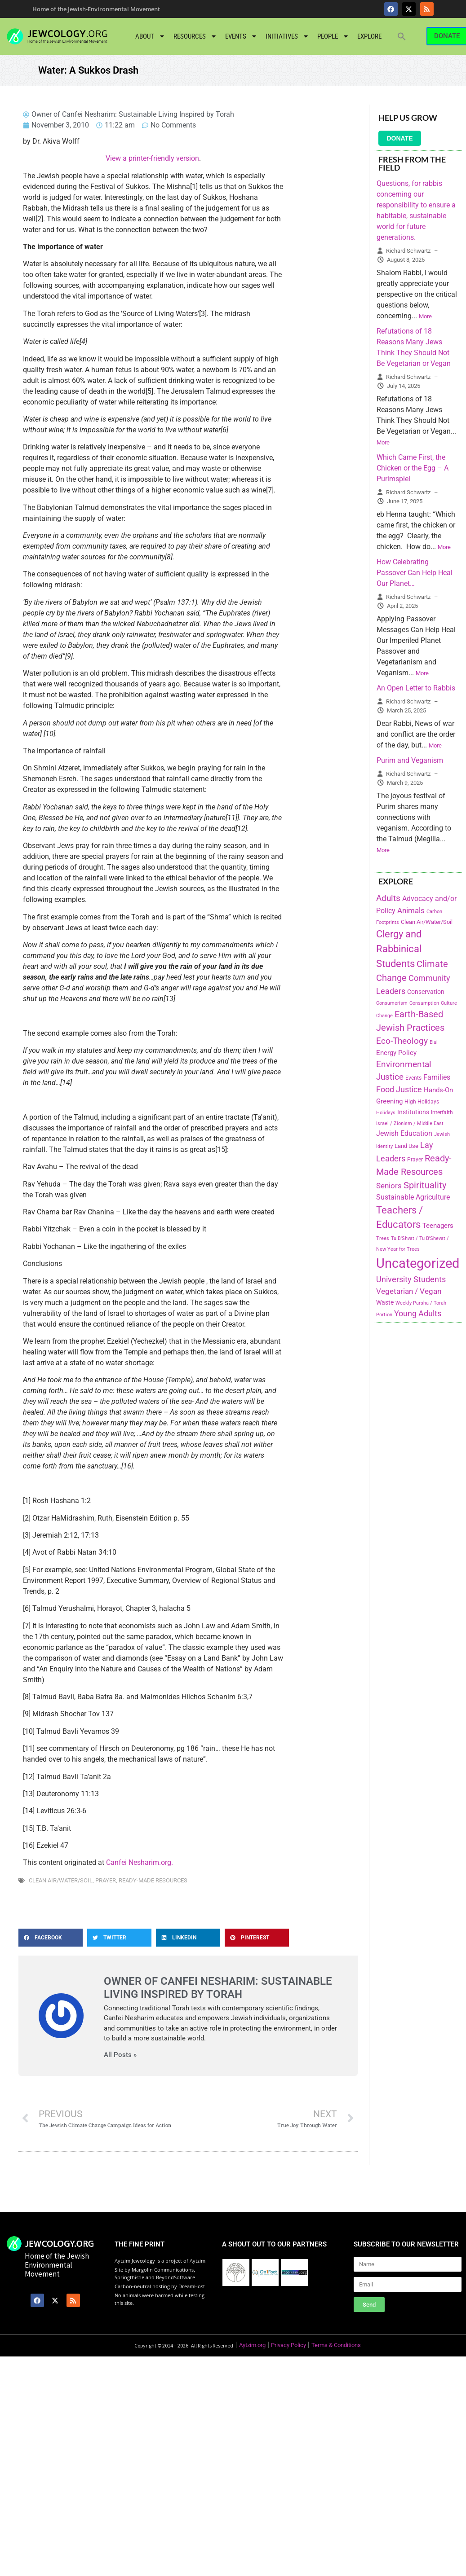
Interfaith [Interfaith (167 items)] (442, 1112)
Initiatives (287, 36)
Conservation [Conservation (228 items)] (425, 992)
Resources (195, 36)
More (425, 316)
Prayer (105, 1880)
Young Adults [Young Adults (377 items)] (417, 1313)
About (150, 36)
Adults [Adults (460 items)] (388, 898)
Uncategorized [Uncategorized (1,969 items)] (417, 1263)
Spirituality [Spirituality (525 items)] (425, 1185)
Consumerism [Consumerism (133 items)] (392, 1003)
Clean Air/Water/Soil (61, 1880)
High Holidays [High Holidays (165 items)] (421, 1102)
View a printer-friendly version (152, 158)
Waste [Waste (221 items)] (385, 1302)
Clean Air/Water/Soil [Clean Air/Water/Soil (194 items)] (427, 922)
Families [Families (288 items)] (436, 1077)
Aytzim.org (252, 2345)
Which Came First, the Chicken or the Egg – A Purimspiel (412, 468)
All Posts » (120, 2055)
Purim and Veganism (410, 760)
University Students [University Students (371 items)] (411, 1279)
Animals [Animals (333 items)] (411, 910)
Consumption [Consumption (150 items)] (424, 1003)
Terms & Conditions (336, 2345)
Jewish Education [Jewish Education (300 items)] (404, 1133)
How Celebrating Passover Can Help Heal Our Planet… (415, 573)
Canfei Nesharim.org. (139, 1862)
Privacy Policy (288, 2345)
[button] (401, 36)
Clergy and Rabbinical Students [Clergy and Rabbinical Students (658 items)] (399, 948)
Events (241, 36)
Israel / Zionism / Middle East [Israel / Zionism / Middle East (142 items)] (410, 1123)
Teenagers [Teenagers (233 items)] (437, 1226)
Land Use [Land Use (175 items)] (406, 1146)
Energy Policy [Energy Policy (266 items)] (396, 1053)
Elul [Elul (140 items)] (434, 1042)
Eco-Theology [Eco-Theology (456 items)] (402, 1041)
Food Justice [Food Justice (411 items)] (399, 1089)
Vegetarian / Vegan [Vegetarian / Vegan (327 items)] (408, 1291)
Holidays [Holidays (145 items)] (385, 1113)
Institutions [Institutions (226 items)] (413, 1112)
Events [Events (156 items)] (413, 1078)
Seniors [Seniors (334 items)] (389, 1185)
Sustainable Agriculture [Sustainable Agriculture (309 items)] (413, 1197)
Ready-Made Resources (153, 1880)
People (333, 36)
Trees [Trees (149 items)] (382, 1238)
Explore (369, 36)
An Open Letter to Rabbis (416, 688)
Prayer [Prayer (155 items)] (415, 1159)
